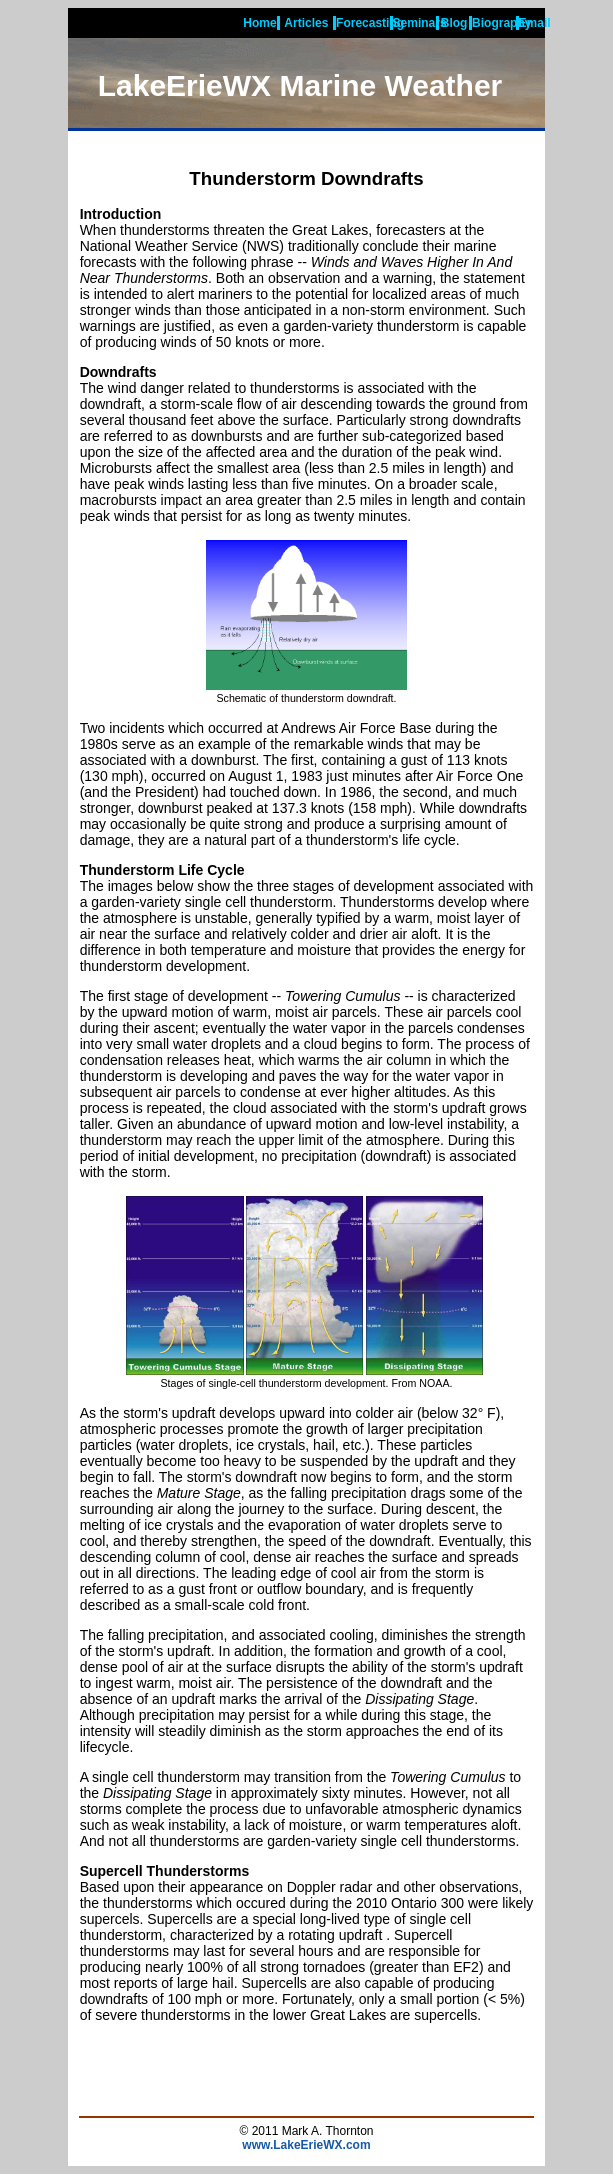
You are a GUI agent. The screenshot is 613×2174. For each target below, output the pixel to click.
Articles (306, 23)
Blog (454, 23)
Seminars (420, 23)
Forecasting (370, 23)
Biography (501, 23)
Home (259, 23)
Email (535, 23)
